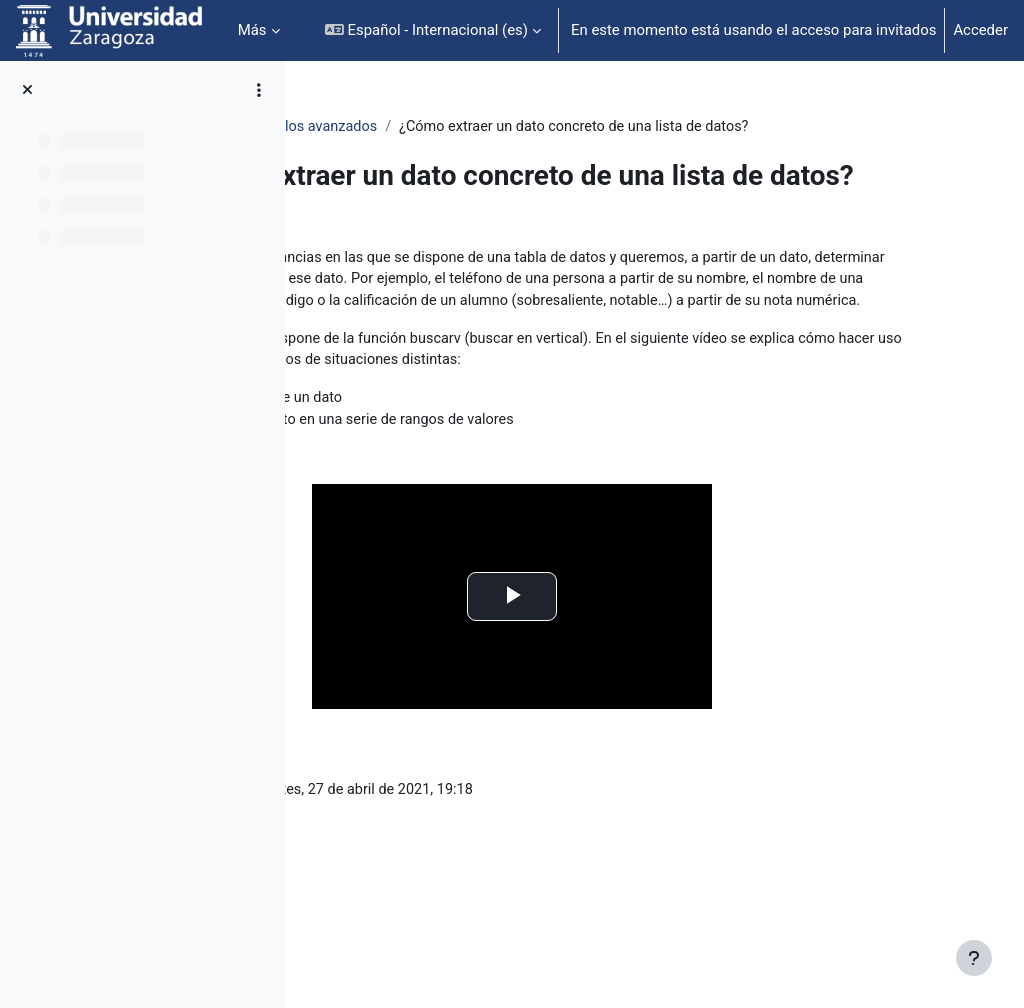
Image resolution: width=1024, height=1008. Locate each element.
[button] (433, 30)
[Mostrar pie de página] (974, 958)
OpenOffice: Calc (379, 127)
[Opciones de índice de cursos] (259, 90)
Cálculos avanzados (522, 127)
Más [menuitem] (252, 30)
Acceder (980, 30)
